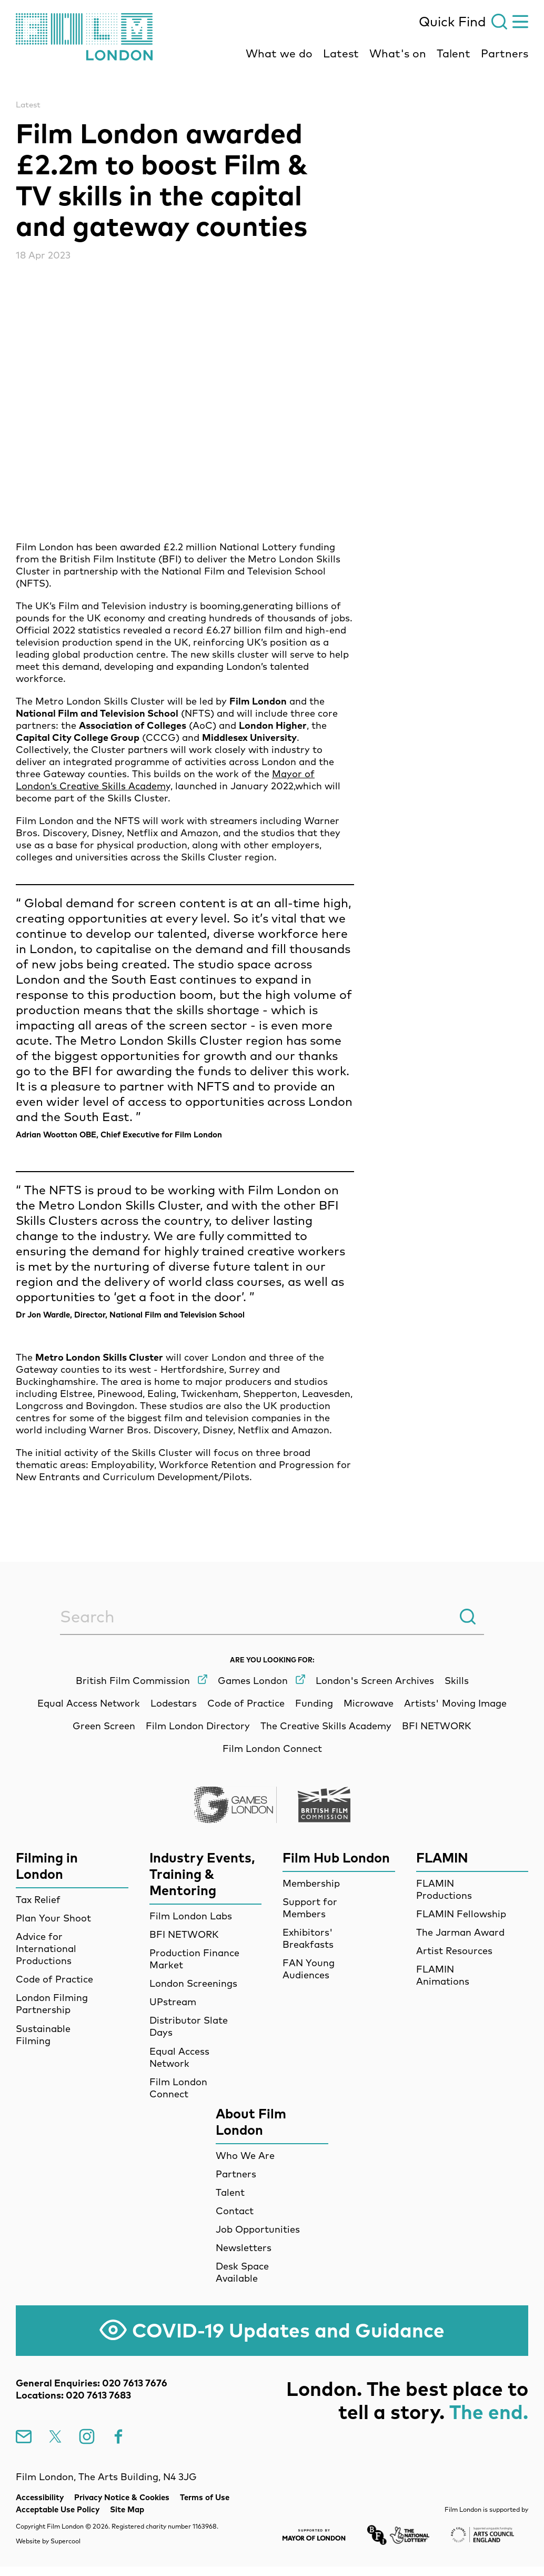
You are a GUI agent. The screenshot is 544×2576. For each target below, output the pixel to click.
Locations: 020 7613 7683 (73, 2395)
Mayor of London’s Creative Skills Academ (165, 780)
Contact (235, 2211)
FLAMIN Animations (442, 1975)
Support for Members (310, 1908)
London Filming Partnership (52, 2004)
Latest (341, 53)
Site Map (127, 2509)
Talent (453, 53)
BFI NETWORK (184, 1934)
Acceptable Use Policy (57, 2509)
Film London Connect (178, 2088)
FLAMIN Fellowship (461, 1914)
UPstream (172, 2002)
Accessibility (40, 2497)
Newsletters (243, 2248)
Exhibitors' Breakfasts (308, 1938)
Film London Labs (190, 1916)
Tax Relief (38, 1900)
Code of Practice (54, 1979)
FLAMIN (442, 1857)
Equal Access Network (179, 2057)
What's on (397, 53)
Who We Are (245, 2155)
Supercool (65, 2541)
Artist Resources (454, 1951)
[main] (272, 791)
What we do (279, 53)
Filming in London (47, 1865)
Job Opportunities (258, 2229)
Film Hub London (336, 1857)
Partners (504, 53)
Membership (311, 1883)
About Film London (251, 2121)
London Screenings (193, 1983)
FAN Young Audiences (309, 1969)
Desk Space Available (242, 2272)
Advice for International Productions (46, 1948)
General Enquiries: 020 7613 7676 (91, 2383)
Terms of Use (204, 2497)
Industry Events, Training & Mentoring (202, 1873)
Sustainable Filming (43, 2035)
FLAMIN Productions (444, 1889)
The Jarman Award (460, 1932)
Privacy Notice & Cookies (121, 2497)
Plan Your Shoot (53, 1918)
